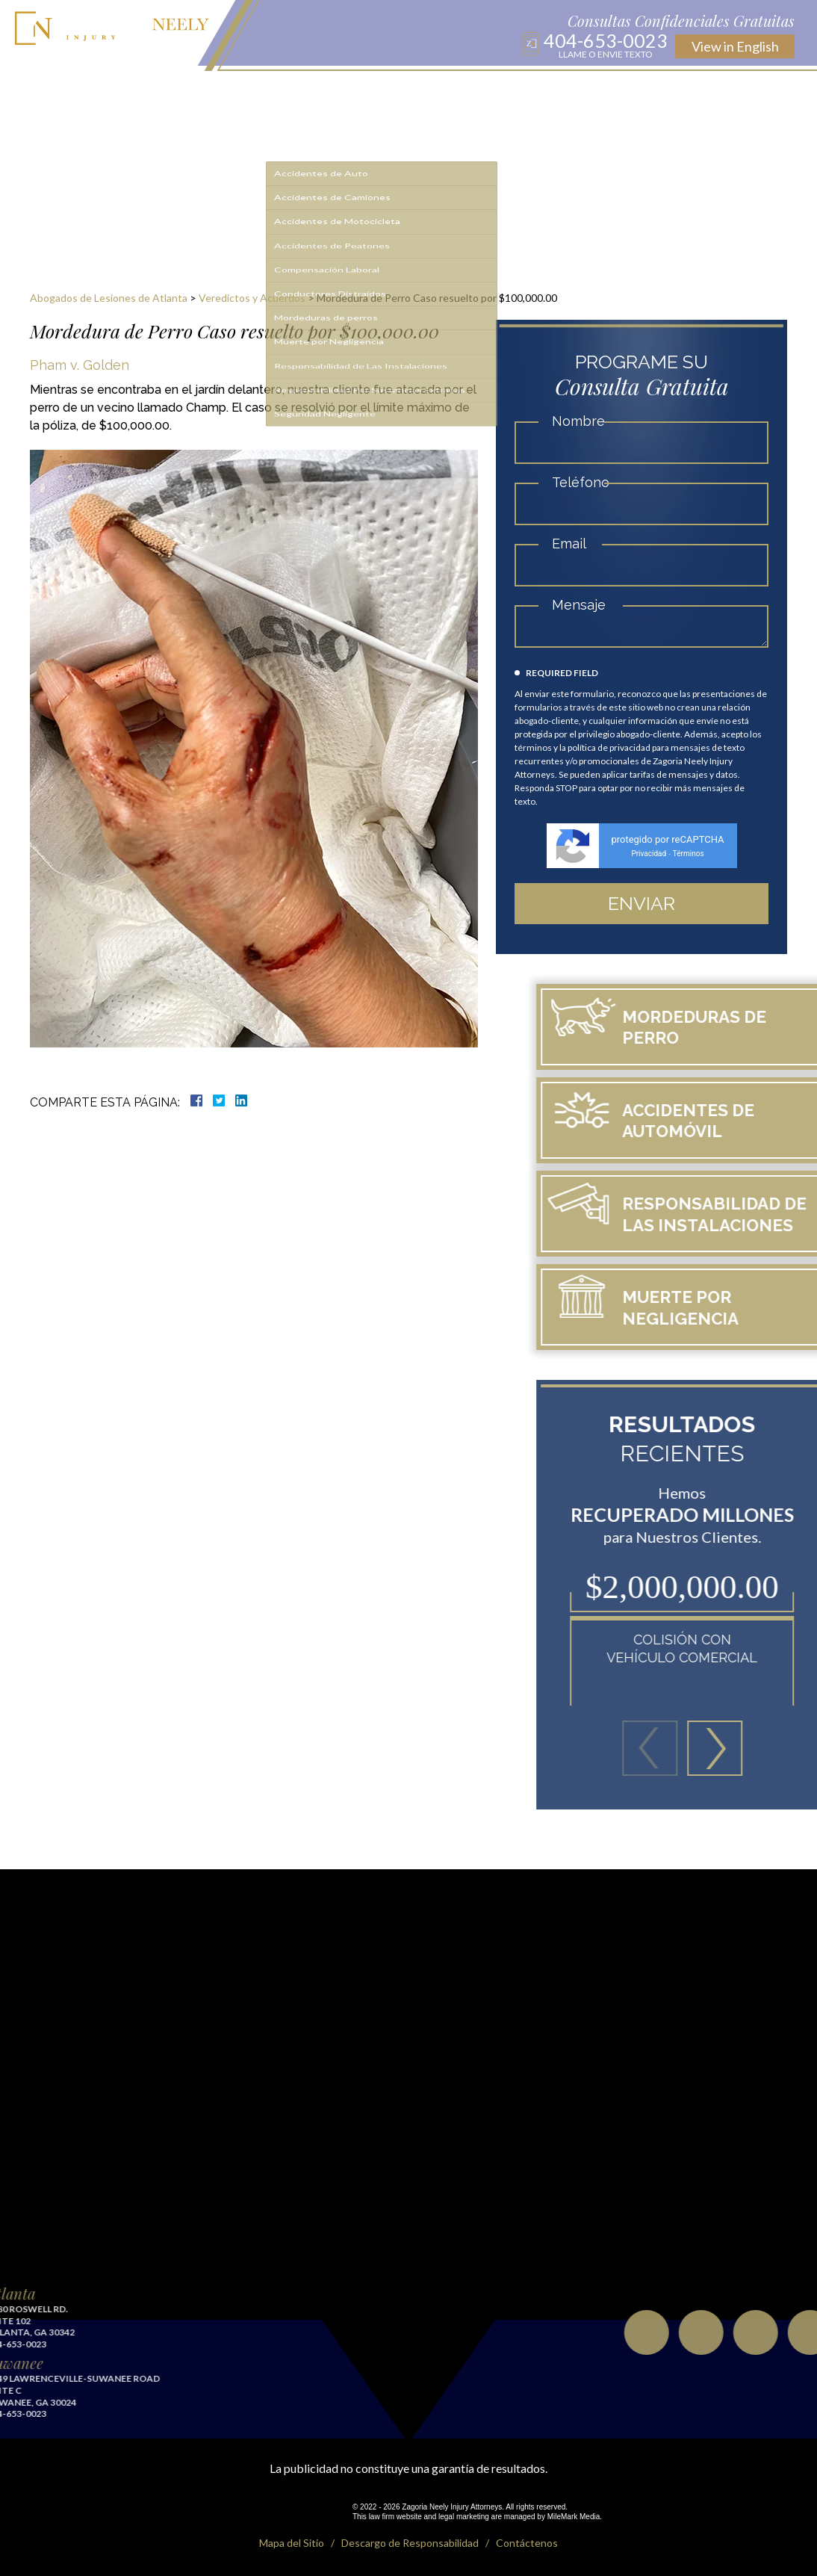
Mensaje (587, 605)
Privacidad (657, 853)
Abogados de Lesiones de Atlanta (108, 297)
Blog (485, 90)
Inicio (163, 90)
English (735, 46)
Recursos (443, 90)
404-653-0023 (606, 45)
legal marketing (463, 2516)
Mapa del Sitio (291, 2542)
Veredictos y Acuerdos (252, 297)
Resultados (387, 90)
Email (577, 543)
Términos (696, 853)
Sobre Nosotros (223, 90)
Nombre (586, 421)
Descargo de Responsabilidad (410, 2542)
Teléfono (589, 482)
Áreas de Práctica (311, 90)
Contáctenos (605, 90)
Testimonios (535, 90)
